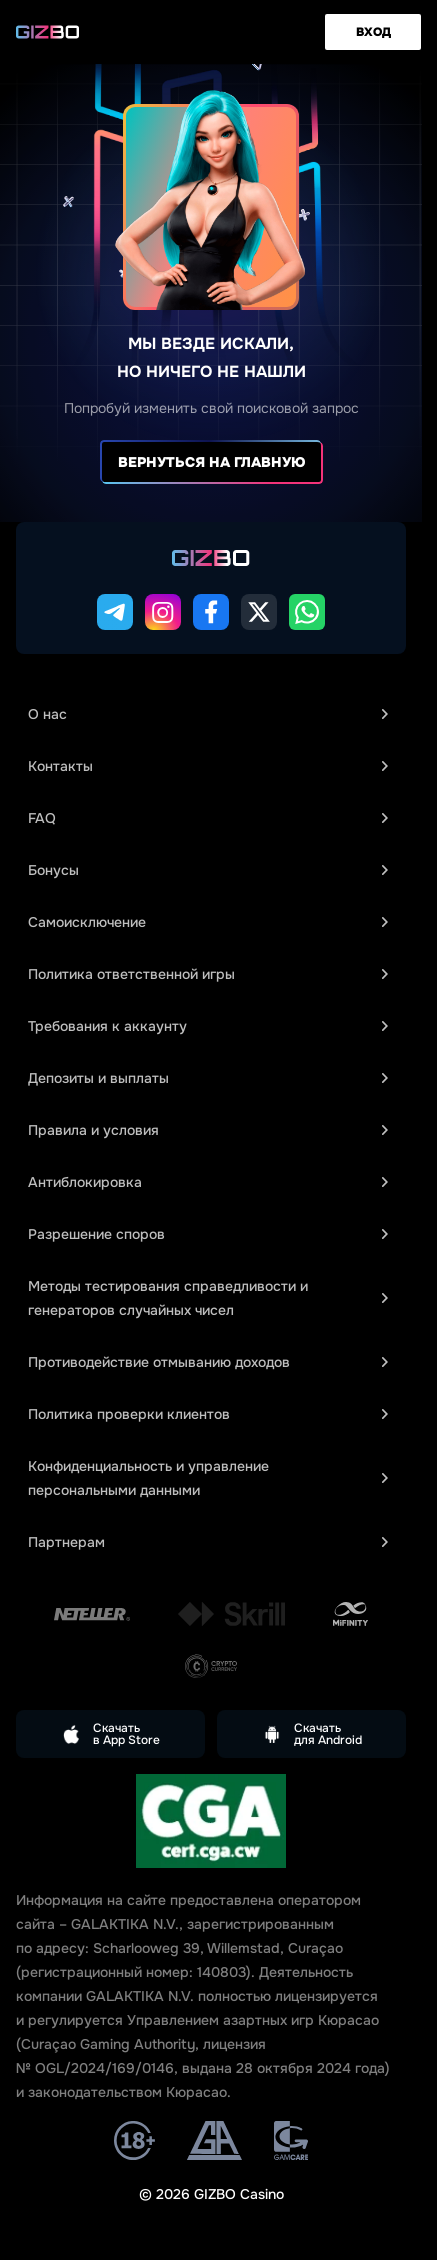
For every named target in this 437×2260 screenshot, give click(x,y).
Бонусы (208, 870)
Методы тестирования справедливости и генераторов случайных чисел (208, 1298)
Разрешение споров (208, 1234)
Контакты (208, 766)
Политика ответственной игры (208, 974)
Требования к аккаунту (208, 1026)
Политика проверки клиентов (208, 1414)
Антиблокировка (208, 1182)
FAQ (208, 818)
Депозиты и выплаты (208, 1078)
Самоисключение (208, 922)
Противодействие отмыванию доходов (208, 1362)
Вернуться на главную (211, 462)
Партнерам (208, 1542)
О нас (208, 714)
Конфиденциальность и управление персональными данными (208, 1478)
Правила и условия (208, 1130)
